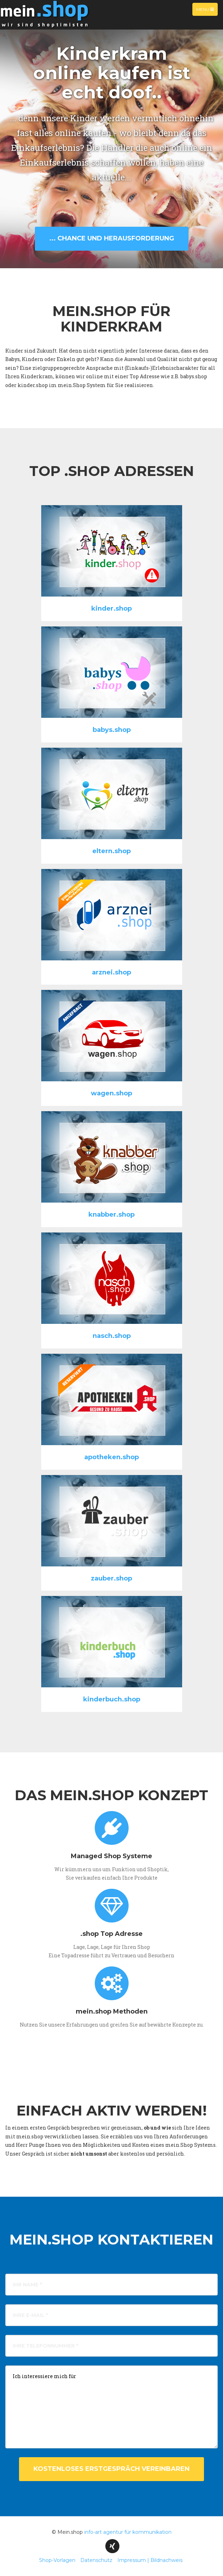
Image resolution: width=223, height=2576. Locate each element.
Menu (207, 11)
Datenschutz (96, 2560)
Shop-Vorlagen (57, 2560)
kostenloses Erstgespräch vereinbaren (111, 2469)
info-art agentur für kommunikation (128, 2532)
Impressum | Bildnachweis (149, 2560)
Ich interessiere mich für (111, 2406)
